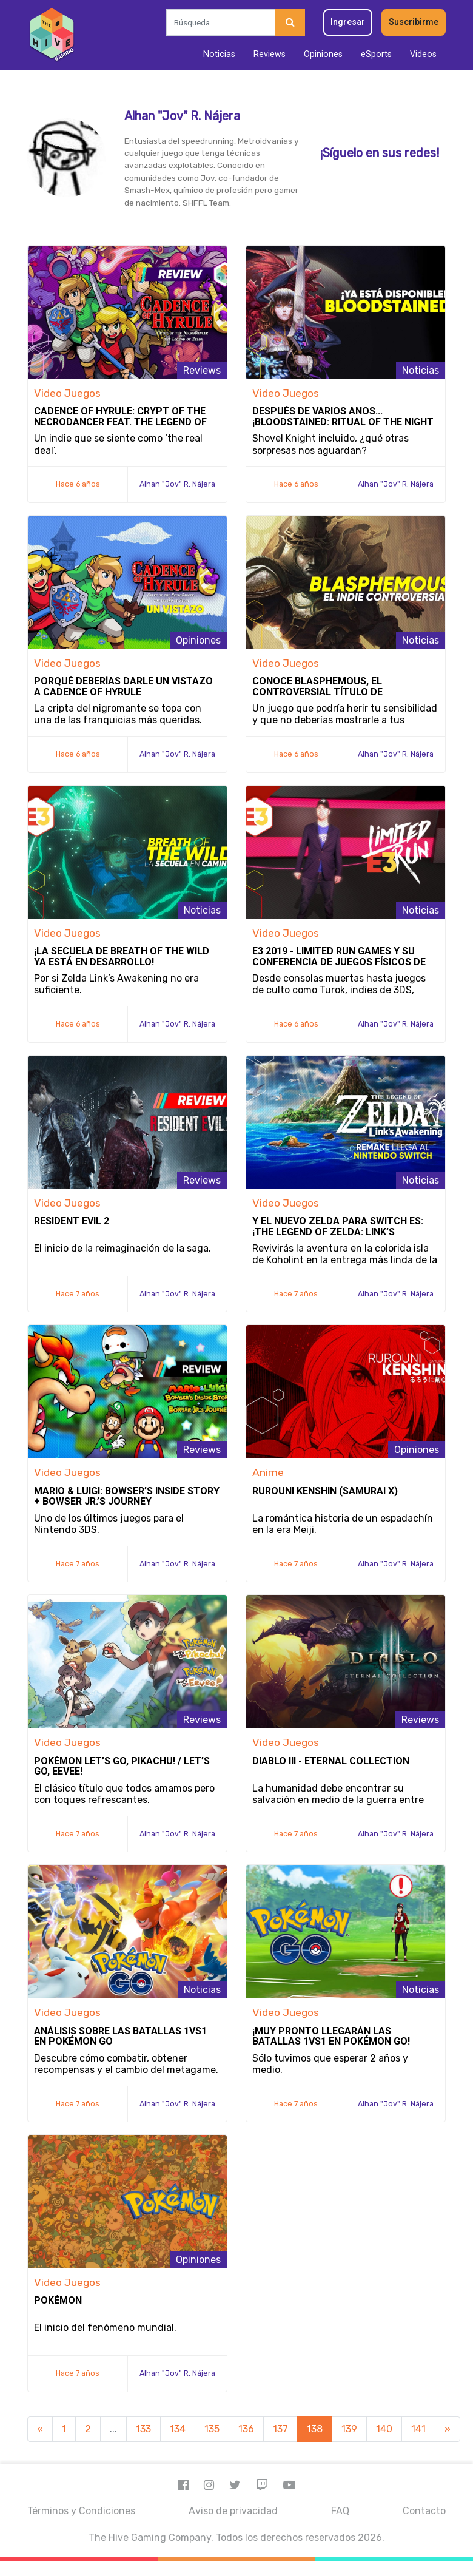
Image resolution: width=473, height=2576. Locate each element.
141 (418, 2429)
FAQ (340, 2511)
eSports (376, 54)
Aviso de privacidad (233, 2511)
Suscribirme (413, 22)
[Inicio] (51, 35)
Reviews (269, 54)
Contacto (424, 2511)
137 (280, 2429)
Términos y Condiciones (81, 2511)
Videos (423, 54)
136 (246, 2429)
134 (178, 2429)
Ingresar (347, 22)
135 (212, 2429)
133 (143, 2429)
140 (384, 2429)
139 (349, 2429)
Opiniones (323, 54)
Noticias (219, 54)
